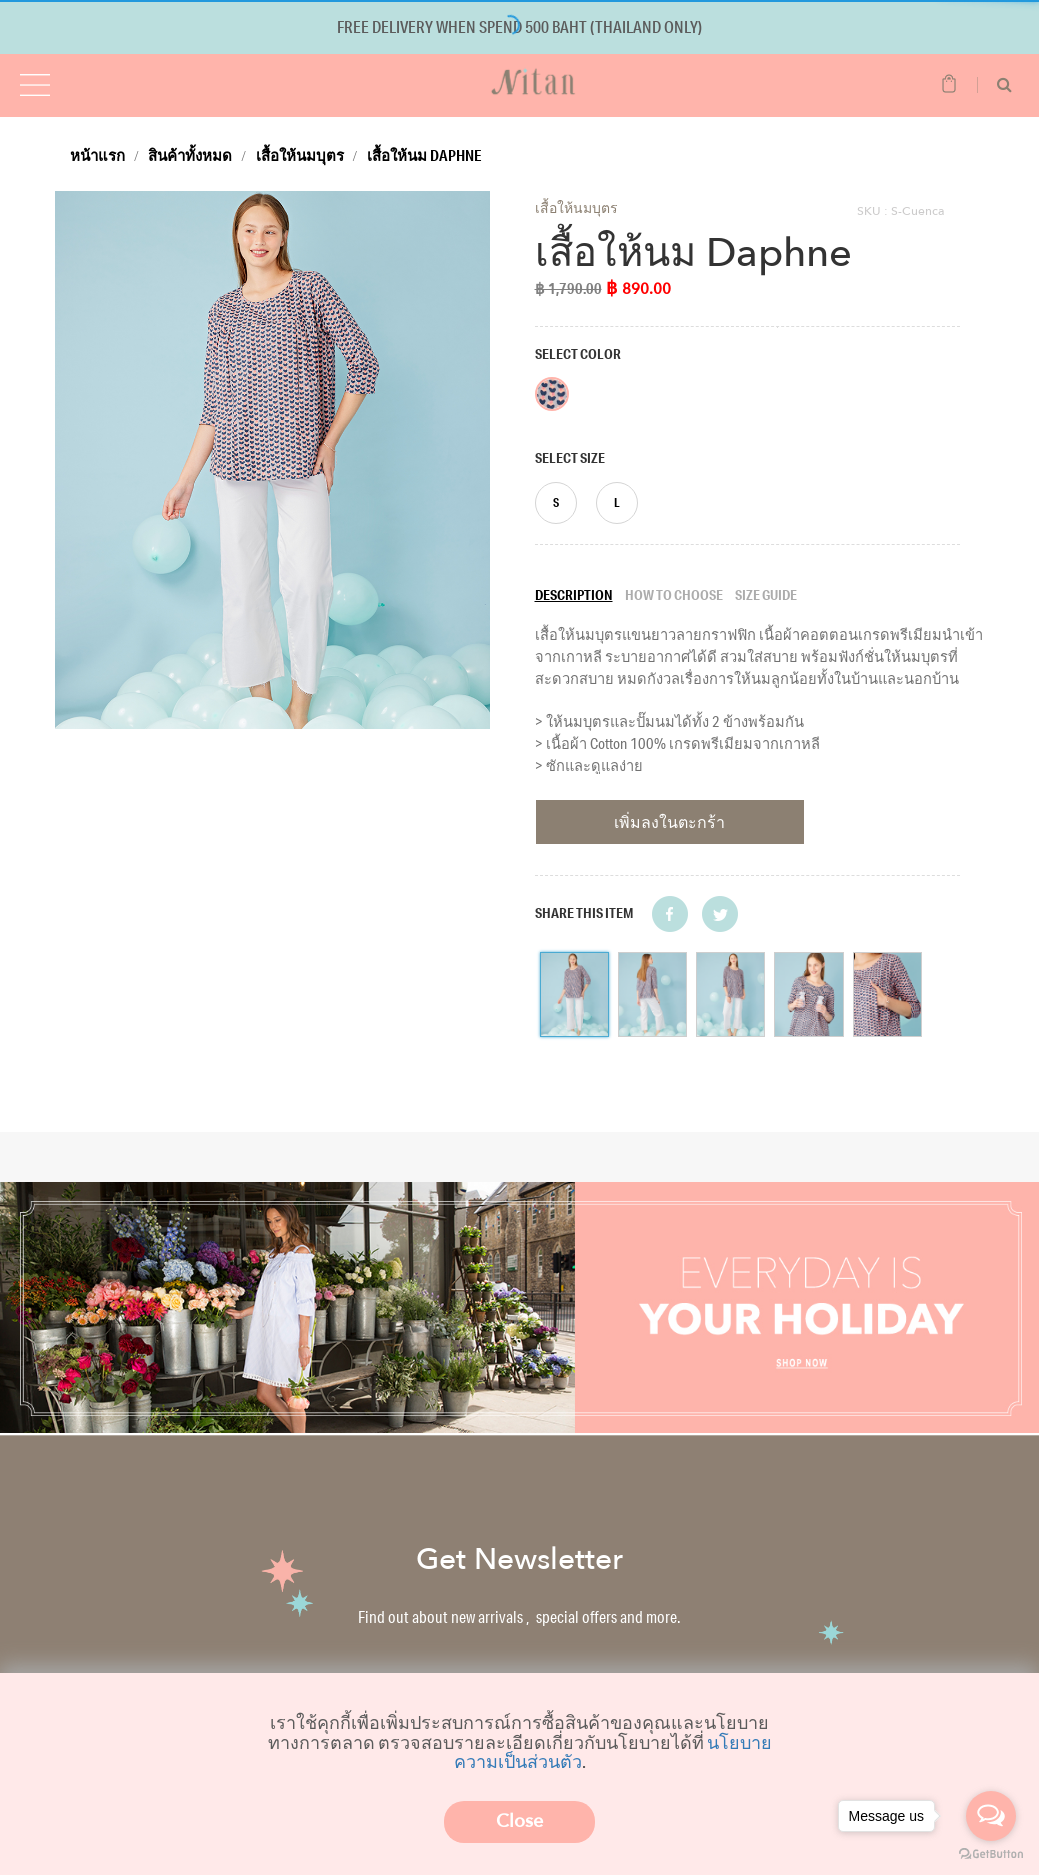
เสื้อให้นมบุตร (300, 155)
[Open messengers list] (991, 1816)
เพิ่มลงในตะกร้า (669, 821)
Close (519, 1821)
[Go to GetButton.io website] (991, 1854)
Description (574, 595)
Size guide (766, 595)
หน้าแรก (97, 155)
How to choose (674, 595)
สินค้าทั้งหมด (190, 155)
